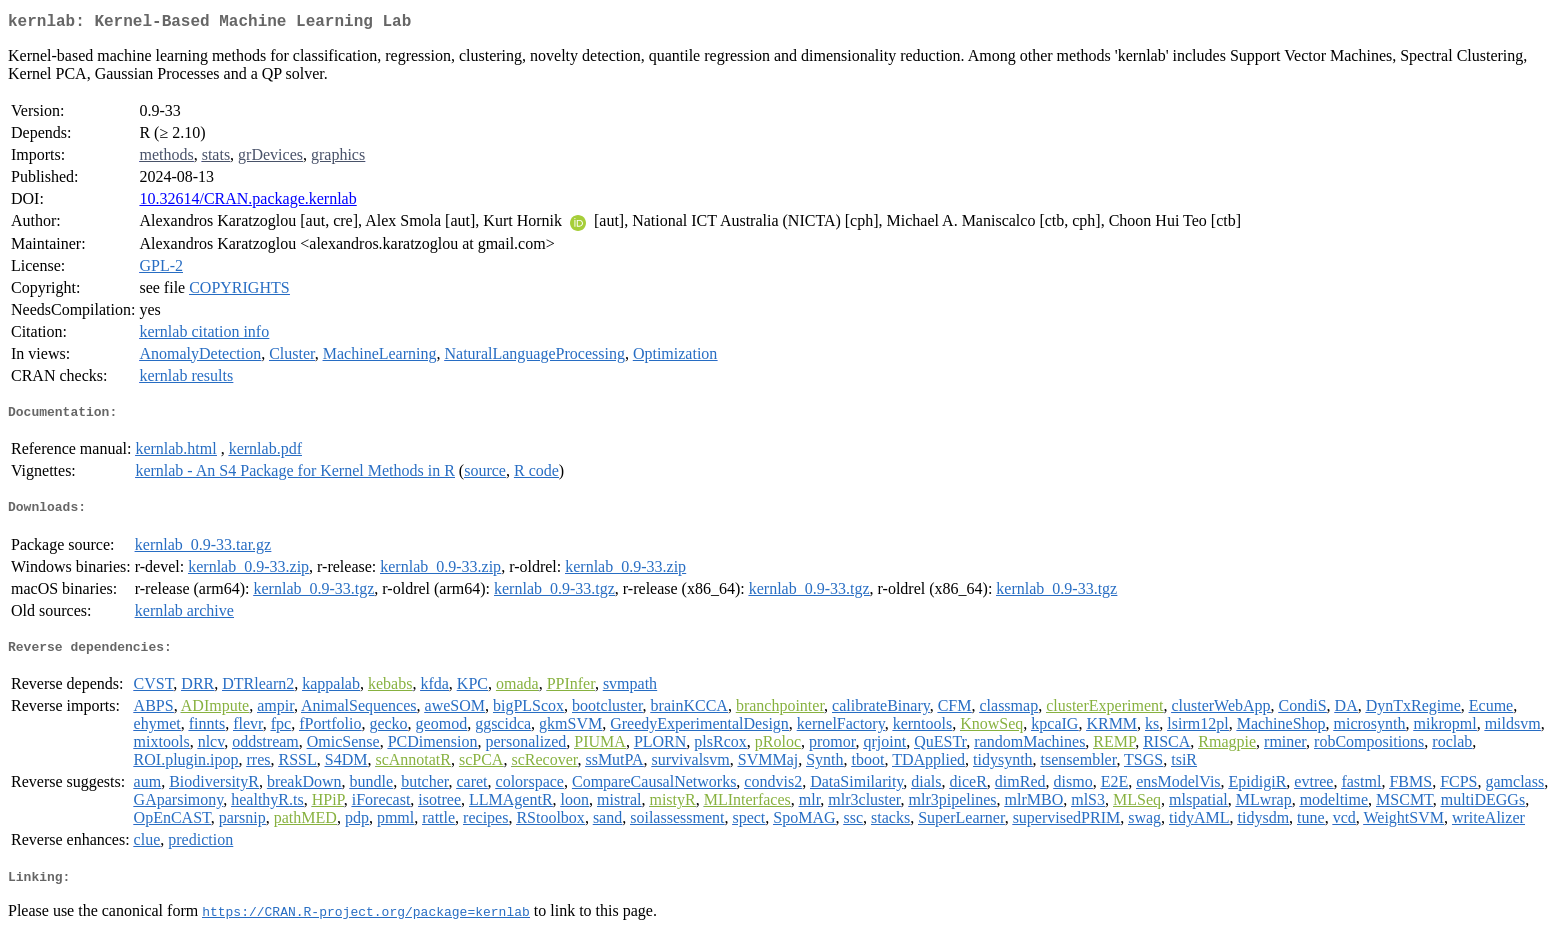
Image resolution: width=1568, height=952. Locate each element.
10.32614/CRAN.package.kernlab (247, 202)
